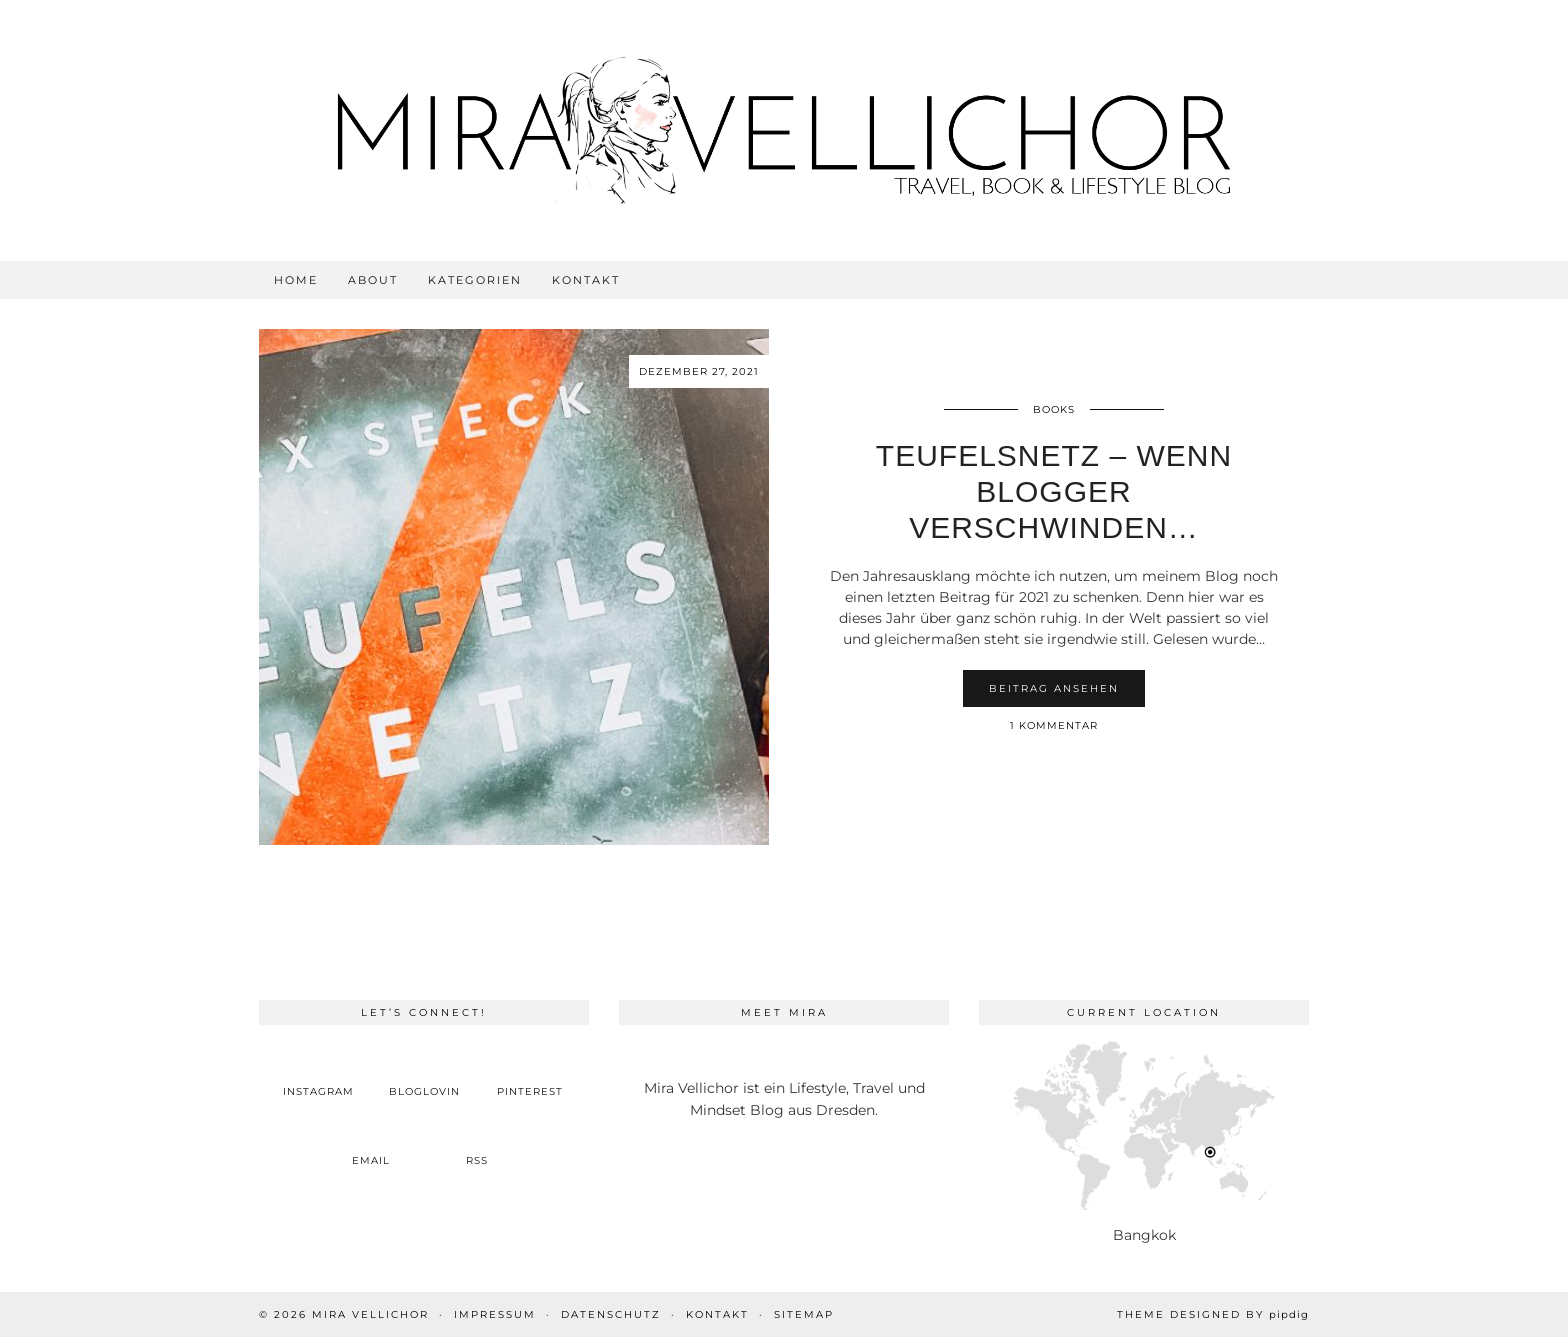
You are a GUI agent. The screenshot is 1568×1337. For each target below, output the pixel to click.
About (373, 280)
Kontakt (586, 280)
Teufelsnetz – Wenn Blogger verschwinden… (1054, 491)
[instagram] (319, 1075)
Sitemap (804, 1314)
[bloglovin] (424, 1075)
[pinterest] (530, 1075)
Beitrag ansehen (1054, 688)
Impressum (495, 1314)
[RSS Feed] (477, 1145)
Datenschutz (611, 1314)
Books (1054, 409)
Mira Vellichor (370, 1314)
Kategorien (475, 280)
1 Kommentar (1054, 725)
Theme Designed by (1213, 1314)
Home (296, 280)
